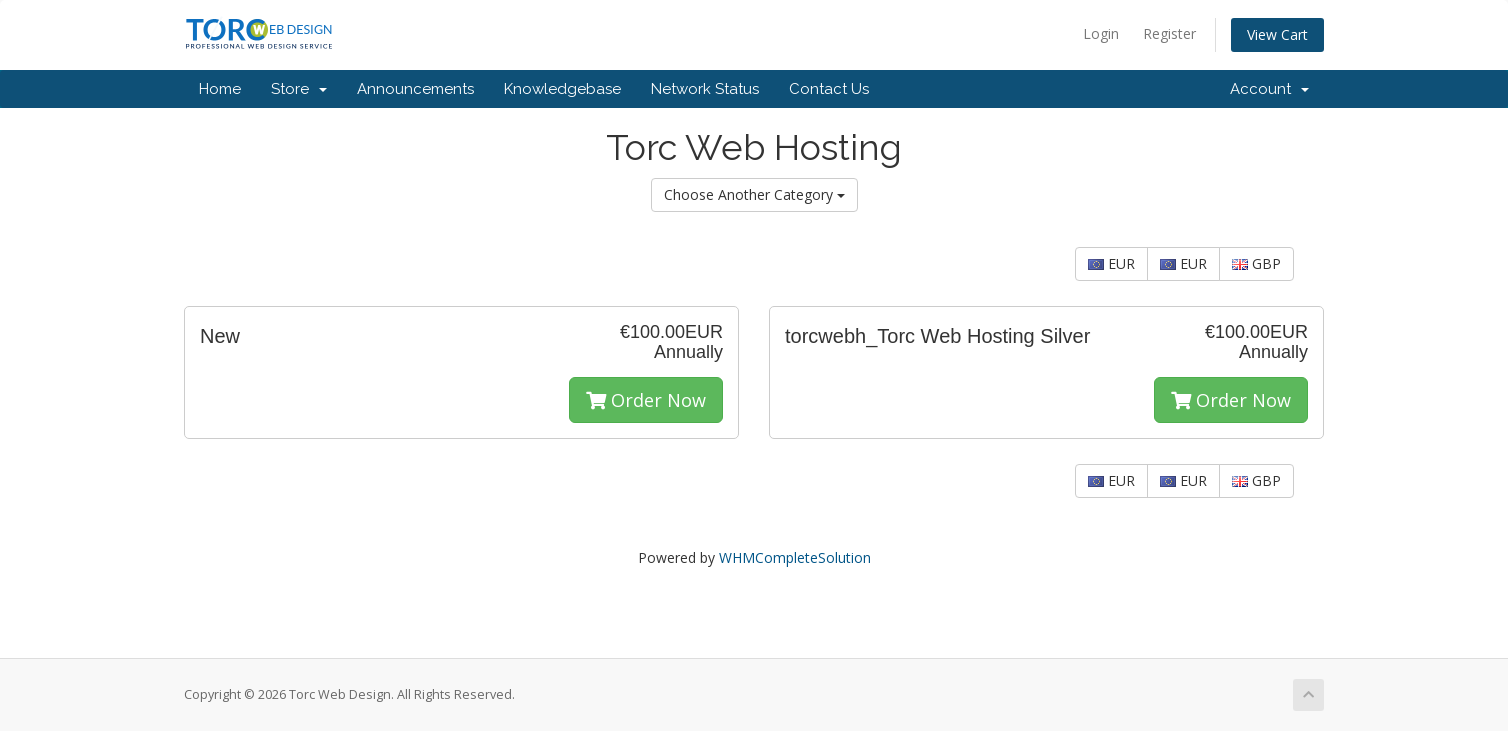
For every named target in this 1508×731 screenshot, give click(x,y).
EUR (1111, 263)
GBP (1256, 263)
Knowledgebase (562, 89)
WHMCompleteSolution (795, 557)
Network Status (705, 89)
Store (299, 89)
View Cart (1277, 34)
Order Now (646, 400)
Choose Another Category (754, 194)
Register (1169, 33)
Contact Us (829, 89)
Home (220, 89)
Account (1269, 89)
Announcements (415, 89)
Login (1101, 33)
